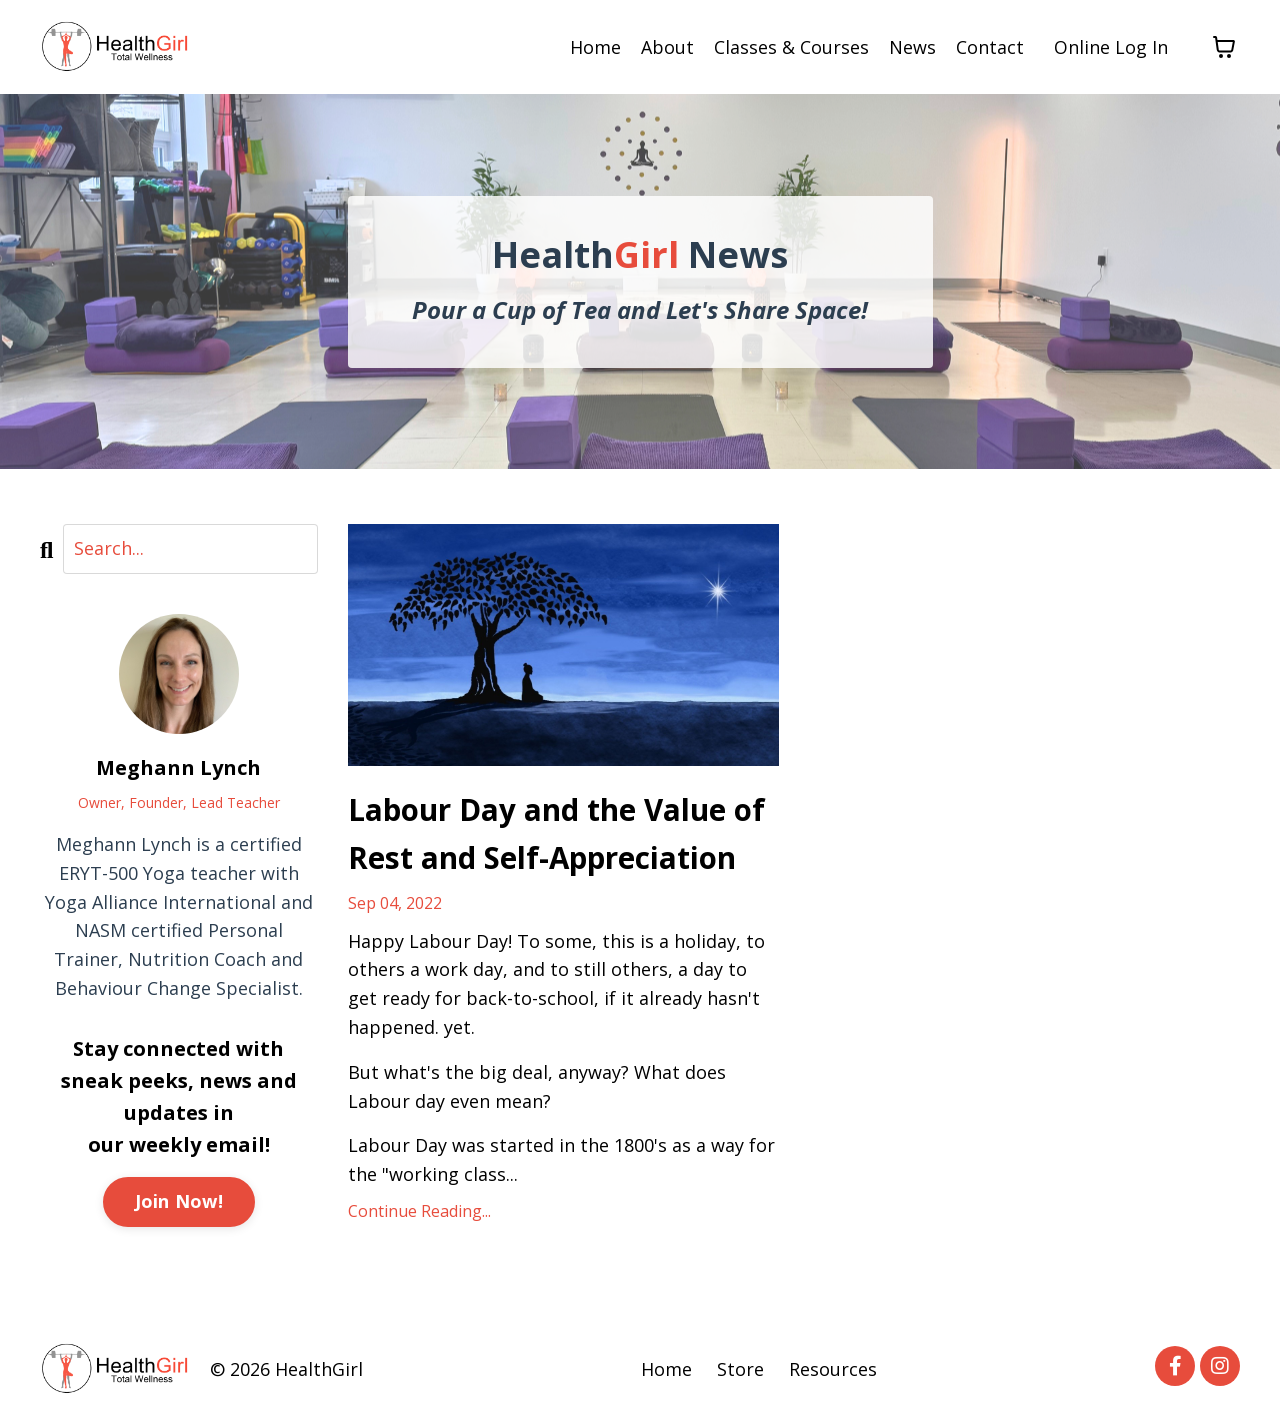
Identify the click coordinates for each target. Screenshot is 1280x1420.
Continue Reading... (419, 1212)
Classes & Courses (791, 47)
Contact (990, 47)
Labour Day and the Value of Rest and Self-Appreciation (558, 833)
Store (740, 1370)
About (667, 47)
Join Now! (179, 1201)
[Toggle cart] (1224, 47)
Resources (833, 1370)
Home (595, 47)
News (912, 47)
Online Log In (1111, 47)
